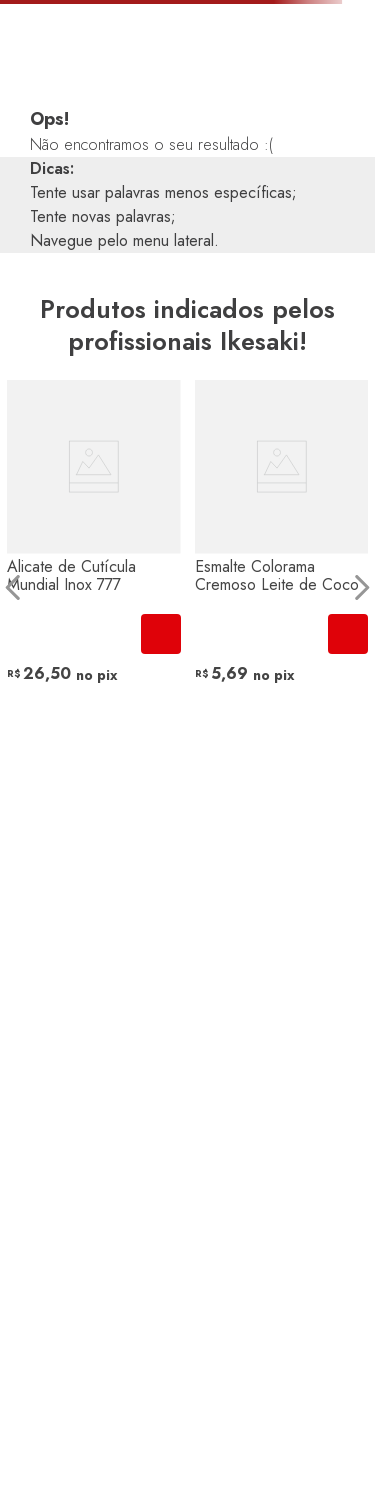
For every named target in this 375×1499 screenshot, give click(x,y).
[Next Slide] (361, 587)
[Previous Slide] (13, 587)
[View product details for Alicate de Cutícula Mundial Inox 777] (94, 587)
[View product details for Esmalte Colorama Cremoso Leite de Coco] (282, 587)
